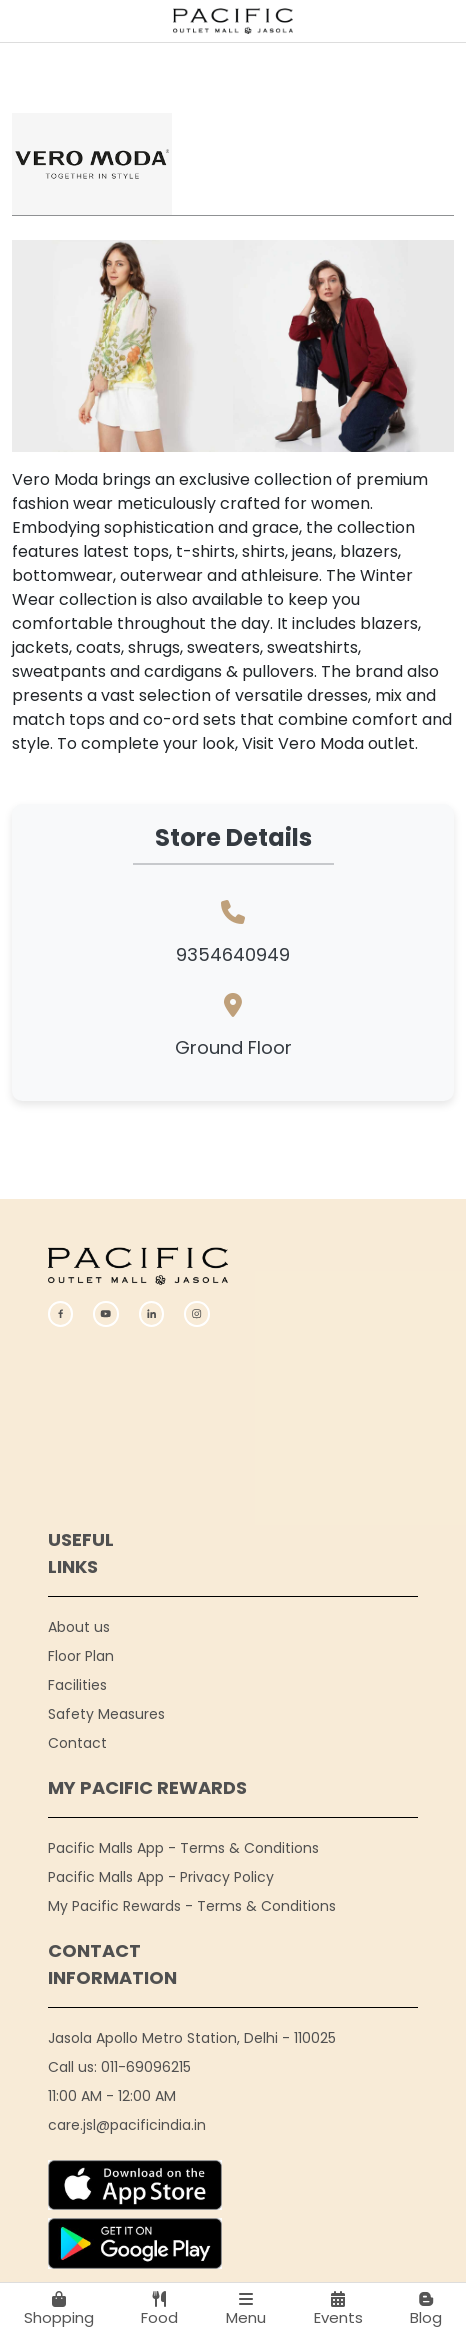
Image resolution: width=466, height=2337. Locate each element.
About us (79, 1627)
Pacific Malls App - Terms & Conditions (183, 1848)
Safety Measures (106, 1714)
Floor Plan (81, 1656)
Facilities (77, 1685)
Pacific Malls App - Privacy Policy (161, 1877)
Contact (77, 1743)
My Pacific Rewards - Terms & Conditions (192, 1906)
